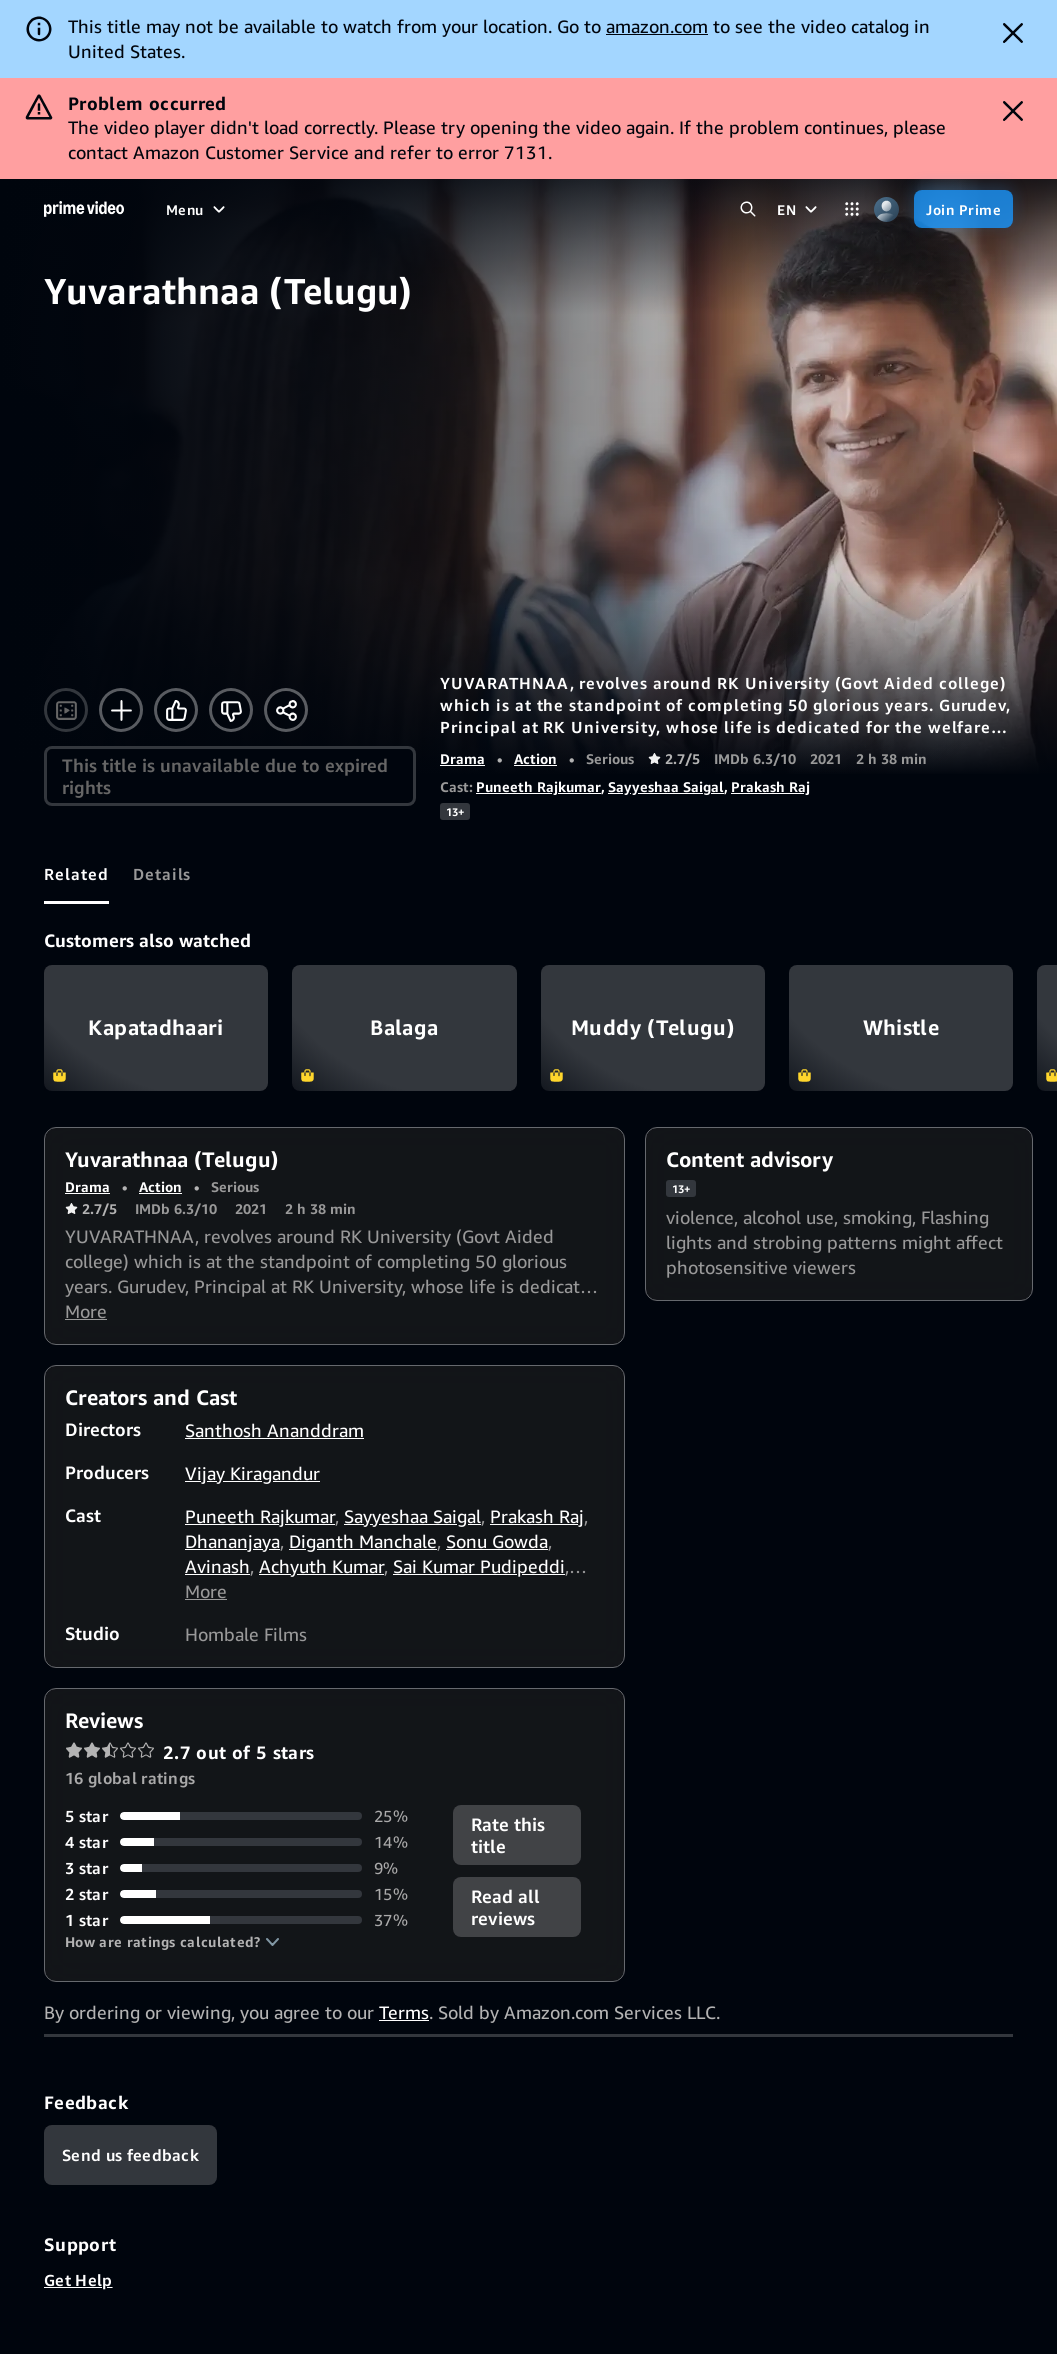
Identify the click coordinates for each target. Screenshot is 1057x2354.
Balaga (404, 1028)
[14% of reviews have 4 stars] (247, 1842)
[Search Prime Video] (747, 209)
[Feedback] (130, 2155)
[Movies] (244, 209)
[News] (471, 209)
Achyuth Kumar (321, 1566)
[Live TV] (540, 209)
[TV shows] (325, 209)
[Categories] (851, 209)
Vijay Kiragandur (252, 1473)
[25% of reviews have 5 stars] (247, 1816)
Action (535, 758)
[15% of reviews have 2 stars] (247, 1894)
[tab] (76, 874)
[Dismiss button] (1013, 33)
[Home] (84, 209)
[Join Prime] (963, 209)
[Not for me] (231, 710)
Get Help (78, 2280)
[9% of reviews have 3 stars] (247, 1868)
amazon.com (657, 26)
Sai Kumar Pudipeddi (479, 1566)
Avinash (217, 1566)
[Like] (176, 710)
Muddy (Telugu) (653, 1028)
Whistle (901, 1028)
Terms (404, 2012)
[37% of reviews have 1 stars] (247, 1920)
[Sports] (405, 209)
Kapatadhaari (156, 1028)
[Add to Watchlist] (121, 710)
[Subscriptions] (652, 209)
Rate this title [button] (508, 1835)
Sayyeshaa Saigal (666, 786)
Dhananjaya (232, 1541)
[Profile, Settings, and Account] (886, 209)
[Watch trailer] (66, 710)
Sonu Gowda (497, 1541)
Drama (462, 758)
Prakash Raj (770, 786)
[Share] (286, 710)
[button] (172, 1942)
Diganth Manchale (363, 1541)
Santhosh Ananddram (274, 1430)
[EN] (799, 209)
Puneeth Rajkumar (538, 786)
